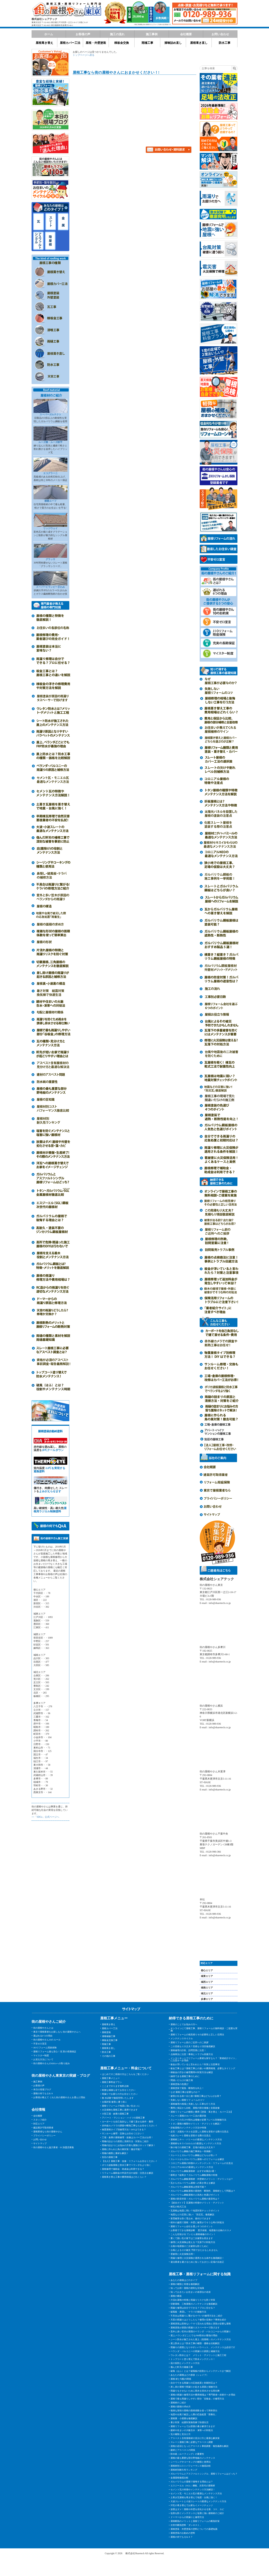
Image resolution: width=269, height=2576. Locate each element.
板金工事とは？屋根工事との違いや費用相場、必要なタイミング (203, 2068)
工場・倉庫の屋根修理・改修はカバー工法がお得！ (127, 2137)
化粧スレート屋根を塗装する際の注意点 (191, 2135)
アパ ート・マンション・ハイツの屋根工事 (123, 2117)
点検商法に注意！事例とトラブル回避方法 (192, 2054)
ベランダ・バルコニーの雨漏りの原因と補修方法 (195, 2351)
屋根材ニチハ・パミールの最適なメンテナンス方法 (196, 2139)
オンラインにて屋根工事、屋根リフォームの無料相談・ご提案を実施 (204, 2029)
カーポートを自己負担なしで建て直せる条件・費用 (127, 2121)
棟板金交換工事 (110, 2040)
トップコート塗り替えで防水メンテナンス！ (193, 2359)
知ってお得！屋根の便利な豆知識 (187, 2288)
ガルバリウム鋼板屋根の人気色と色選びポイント (195, 2194)
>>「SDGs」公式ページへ (45, 1817)
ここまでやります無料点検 (115, 2086)
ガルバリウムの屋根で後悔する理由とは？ (192, 2481)
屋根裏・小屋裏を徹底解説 (184, 2418)
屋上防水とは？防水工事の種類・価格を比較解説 (195, 2343)
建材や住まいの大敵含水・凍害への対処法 (192, 2430)
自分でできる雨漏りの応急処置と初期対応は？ (194, 2383)
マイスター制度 (41, 2055)
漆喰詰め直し (173, 42)
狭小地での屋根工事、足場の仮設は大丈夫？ (193, 2147)
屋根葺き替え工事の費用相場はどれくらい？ (124, 2177)
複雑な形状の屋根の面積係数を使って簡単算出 (194, 2410)
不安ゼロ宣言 (40, 2043)
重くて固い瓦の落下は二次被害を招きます (192, 2238)
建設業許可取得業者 (43, 2127)
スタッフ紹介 (40, 2119)
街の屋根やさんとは (43, 2028)
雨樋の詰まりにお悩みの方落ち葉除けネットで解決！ (128, 2145)
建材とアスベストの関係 (183, 2450)
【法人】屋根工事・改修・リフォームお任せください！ (130, 2161)
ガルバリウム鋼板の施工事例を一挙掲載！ (192, 2151)
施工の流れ (117, 34)
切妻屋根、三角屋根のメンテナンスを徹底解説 (194, 2304)
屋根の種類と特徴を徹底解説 (185, 2284)
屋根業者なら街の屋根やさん (47, 2131)
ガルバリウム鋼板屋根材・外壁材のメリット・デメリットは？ (202, 2179)
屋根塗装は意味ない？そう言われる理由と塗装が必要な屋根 (201, 2323)
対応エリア (38, 2123)
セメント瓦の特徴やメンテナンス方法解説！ (193, 2489)
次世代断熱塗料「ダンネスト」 (186, 2525)
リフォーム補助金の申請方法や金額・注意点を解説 (127, 2173)
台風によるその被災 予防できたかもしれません (194, 2250)
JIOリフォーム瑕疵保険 (45, 2047)
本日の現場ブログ (42, 2089)
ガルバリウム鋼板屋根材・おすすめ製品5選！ (193, 2171)
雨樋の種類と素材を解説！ (115, 2153)
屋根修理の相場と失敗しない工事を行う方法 (193, 2104)
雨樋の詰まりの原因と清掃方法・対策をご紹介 (125, 2141)
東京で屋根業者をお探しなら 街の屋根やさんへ (57, 2032)
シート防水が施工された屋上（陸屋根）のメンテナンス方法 (201, 2339)
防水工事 (224, 42)
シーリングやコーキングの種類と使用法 (191, 2462)
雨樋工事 (147, 42)
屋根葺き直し (199, 42)
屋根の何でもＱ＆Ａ (43, 2093)
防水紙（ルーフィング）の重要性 (187, 2454)
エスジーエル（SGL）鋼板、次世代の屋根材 (193, 2485)
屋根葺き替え (44, 42)
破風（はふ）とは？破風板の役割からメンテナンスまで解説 (201, 2371)
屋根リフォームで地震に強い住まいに (121, 2106)
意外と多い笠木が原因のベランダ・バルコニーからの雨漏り (201, 2331)
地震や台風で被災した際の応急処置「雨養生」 (194, 2414)
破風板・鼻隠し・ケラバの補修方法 (188, 2311)
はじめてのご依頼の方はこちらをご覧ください (125, 2074)
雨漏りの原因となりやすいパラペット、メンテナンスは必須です (203, 2347)
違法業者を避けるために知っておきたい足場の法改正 (197, 2262)
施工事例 (151, 34)
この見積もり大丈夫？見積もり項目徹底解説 (193, 2046)
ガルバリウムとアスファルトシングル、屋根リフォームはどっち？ (204, 2473)
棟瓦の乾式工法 (178, 2206)
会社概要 (186, 34)
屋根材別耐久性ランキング (184, 2469)
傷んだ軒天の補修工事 (182, 2367)
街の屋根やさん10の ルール (47, 2039)
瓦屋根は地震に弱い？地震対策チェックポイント (195, 2210)
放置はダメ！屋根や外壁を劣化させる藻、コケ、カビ (197, 2509)
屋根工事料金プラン (112, 2082)
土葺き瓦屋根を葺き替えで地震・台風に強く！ (194, 2497)
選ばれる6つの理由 (42, 2035)
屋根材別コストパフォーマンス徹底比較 (191, 2466)
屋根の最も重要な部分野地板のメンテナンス (193, 2458)
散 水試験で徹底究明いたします (118, 2098)
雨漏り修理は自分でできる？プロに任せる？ (193, 2308)
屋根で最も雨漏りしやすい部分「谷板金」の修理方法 (197, 2398)
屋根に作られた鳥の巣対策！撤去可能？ (122, 2149)
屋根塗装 (106, 2032)
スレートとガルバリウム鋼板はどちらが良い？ (194, 2155)
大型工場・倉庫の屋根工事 (115, 2113)
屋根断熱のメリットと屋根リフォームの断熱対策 (195, 2521)
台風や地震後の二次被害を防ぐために (189, 2246)
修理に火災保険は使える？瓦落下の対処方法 (193, 2242)
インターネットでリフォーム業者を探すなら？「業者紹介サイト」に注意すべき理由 (204, 2059)
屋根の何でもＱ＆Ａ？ (182, 2537)
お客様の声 (83, 34)
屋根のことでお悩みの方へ (184, 2024)
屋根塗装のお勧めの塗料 (183, 2533)
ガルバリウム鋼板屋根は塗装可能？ (188, 2187)
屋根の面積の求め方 (181, 2406)
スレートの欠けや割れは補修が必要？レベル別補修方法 (198, 2119)
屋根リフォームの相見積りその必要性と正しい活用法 (197, 2034)
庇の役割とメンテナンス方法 (185, 2363)
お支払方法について (43, 2059)
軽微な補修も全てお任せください (118, 2090)
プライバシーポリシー (44, 2135)
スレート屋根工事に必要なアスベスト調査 (192, 2442)
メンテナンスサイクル (182, 2038)
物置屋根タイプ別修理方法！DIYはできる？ (124, 2129)
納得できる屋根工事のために (185, 2076)
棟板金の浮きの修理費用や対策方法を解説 (192, 2072)
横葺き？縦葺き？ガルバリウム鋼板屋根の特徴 (194, 2175)
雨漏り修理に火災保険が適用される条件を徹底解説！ (197, 2258)
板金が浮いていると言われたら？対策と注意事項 (195, 2064)
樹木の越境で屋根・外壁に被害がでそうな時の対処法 (197, 2222)
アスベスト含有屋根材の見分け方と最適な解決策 (195, 2438)
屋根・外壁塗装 (96, 42)
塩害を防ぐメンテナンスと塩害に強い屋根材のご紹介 (197, 2513)
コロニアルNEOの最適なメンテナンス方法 (192, 2167)
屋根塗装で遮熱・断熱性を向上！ (187, 2088)
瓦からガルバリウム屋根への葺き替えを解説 (193, 2183)
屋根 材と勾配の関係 (181, 2379)
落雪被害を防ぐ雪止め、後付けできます (191, 2218)
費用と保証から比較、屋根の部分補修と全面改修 (195, 2108)
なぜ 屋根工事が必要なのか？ (185, 2092)
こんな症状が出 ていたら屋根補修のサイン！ (193, 2234)
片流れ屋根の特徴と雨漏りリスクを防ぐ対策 (193, 2300)
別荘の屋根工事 (110, 2157)
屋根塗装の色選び (179, 2084)
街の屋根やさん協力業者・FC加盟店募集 (53, 2147)
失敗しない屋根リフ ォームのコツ (187, 2100)
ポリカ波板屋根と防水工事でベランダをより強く (126, 2165)
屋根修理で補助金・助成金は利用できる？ (123, 2169)
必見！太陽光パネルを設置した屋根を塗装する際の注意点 (200, 2131)
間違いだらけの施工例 (182, 2080)
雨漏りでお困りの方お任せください (120, 2094)
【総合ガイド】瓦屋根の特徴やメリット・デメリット (197, 2202)
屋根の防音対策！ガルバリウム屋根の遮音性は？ (195, 2198)
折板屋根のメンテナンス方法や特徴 (188, 2127)
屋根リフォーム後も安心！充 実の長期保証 (54, 2051)
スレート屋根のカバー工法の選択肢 (188, 2115)
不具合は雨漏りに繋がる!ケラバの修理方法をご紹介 (197, 2315)
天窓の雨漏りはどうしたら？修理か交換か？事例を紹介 (198, 2319)
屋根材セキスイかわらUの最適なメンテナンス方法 (196, 2143)
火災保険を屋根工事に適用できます (120, 2109)
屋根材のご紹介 (178, 2402)
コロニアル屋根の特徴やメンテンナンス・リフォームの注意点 (202, 2163)
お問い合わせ (220, 34)
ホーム (48, 34)
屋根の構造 (176, 2296)
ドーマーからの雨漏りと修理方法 (187, 2517)
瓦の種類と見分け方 (181, 2434)
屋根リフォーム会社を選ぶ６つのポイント (192, 2226)
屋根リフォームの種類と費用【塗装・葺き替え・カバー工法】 (202, 2112)
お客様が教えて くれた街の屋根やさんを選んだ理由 (59, 2097)
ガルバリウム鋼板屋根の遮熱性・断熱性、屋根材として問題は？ (203, 2191)
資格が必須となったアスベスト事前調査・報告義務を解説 (200, 2446)
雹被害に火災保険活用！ (183, 2254)
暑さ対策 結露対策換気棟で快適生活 (189, 2422)
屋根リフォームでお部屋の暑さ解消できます (193, 2426)
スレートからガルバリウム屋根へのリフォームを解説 (197, 2159)
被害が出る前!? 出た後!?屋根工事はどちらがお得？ (196, 2096)
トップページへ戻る (83, 55)
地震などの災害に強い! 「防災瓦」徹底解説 (192, 2214)
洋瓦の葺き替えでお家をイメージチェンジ (192, 2505)
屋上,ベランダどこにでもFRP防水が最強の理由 (194, 2335)
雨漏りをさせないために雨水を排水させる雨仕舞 (195, 2390)
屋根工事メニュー (111, 2078)
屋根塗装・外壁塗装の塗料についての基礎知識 (194, 2529)
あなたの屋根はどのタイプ (184, 2280)
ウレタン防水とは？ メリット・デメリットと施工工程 (198, 2355)
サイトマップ (40, 2143)
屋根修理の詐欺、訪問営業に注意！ (188, 2050)
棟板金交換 (121, 42)
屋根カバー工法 (70, 42)
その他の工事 (108, 2056)
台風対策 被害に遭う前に (114, 2102)
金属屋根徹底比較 (179, 2477)
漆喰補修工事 (108, 2036)
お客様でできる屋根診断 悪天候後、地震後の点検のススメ (203, 2230)
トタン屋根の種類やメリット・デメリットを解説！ (196, 2123)
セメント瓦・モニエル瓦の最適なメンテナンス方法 (196, 2493)
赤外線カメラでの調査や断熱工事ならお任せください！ (130, 2125)
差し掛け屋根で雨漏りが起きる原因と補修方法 (194, 2387)
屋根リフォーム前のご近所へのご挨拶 (189, 2042)
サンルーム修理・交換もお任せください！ (123, 2133)
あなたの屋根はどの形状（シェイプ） (189, 2375)
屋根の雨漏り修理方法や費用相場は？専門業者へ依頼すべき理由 (203, 2394)
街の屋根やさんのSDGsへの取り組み (51, 2063)
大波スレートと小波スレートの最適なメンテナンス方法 (198, 2501)
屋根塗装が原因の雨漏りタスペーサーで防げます (195, 2327)
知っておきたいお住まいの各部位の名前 (191, 2292)
